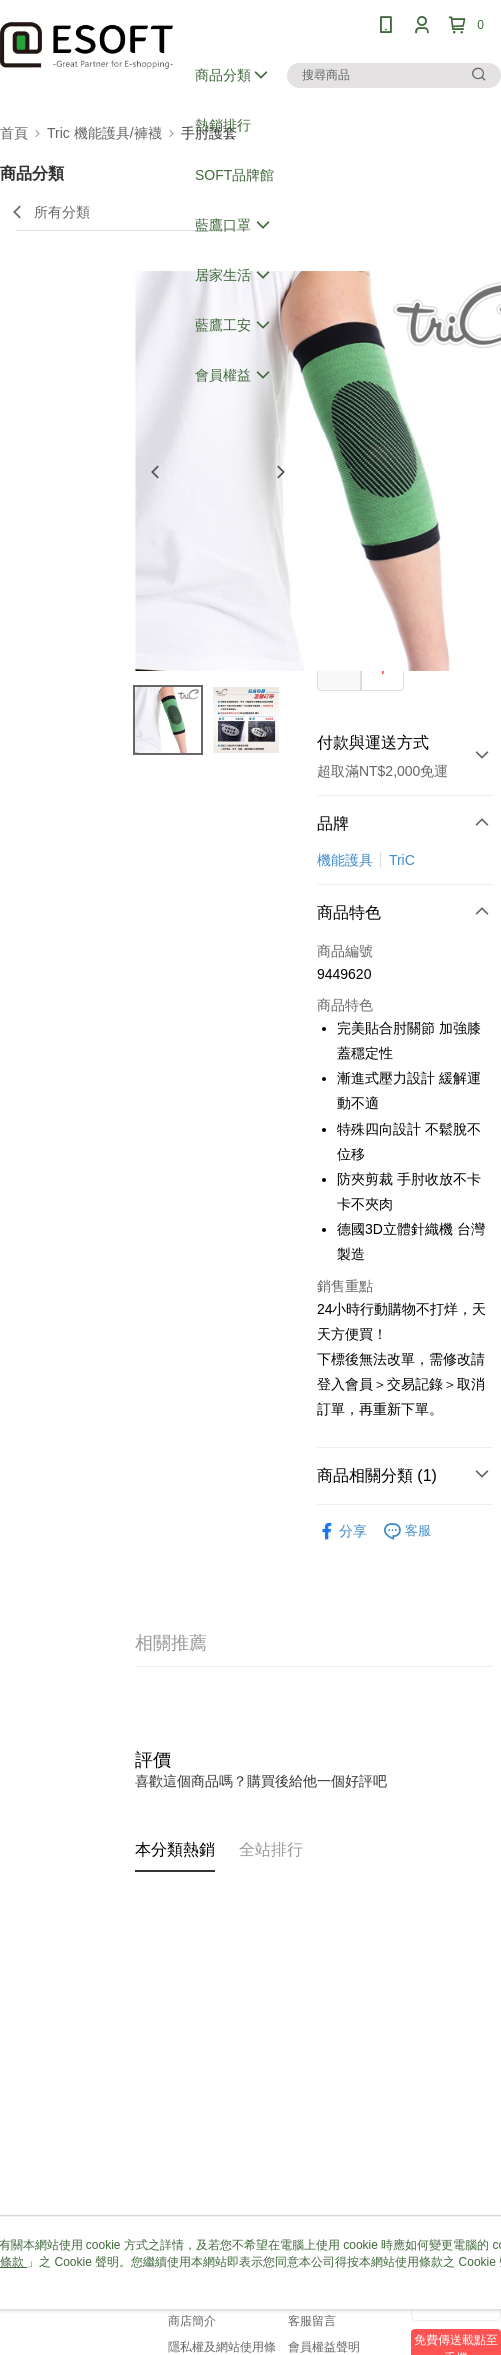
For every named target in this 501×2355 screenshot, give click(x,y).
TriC (402, 860)
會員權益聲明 (324, 2347)
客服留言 (312, 2321)
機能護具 (345, 860)
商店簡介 (192, 2321)
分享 (342, 1531)
